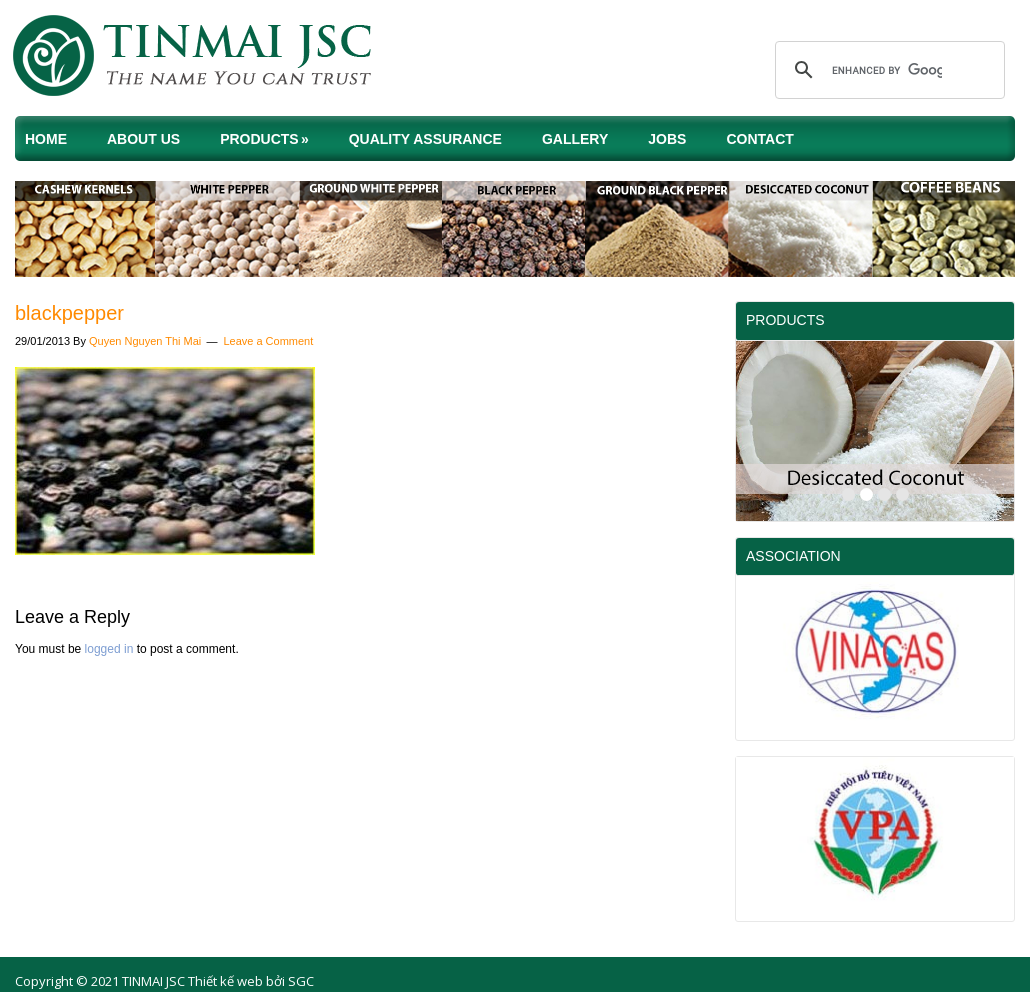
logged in (109, 649)
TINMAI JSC (210, 60)
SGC (301, 981)
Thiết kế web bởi (236, 981)
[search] (887, 70)
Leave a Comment (268, 341)
